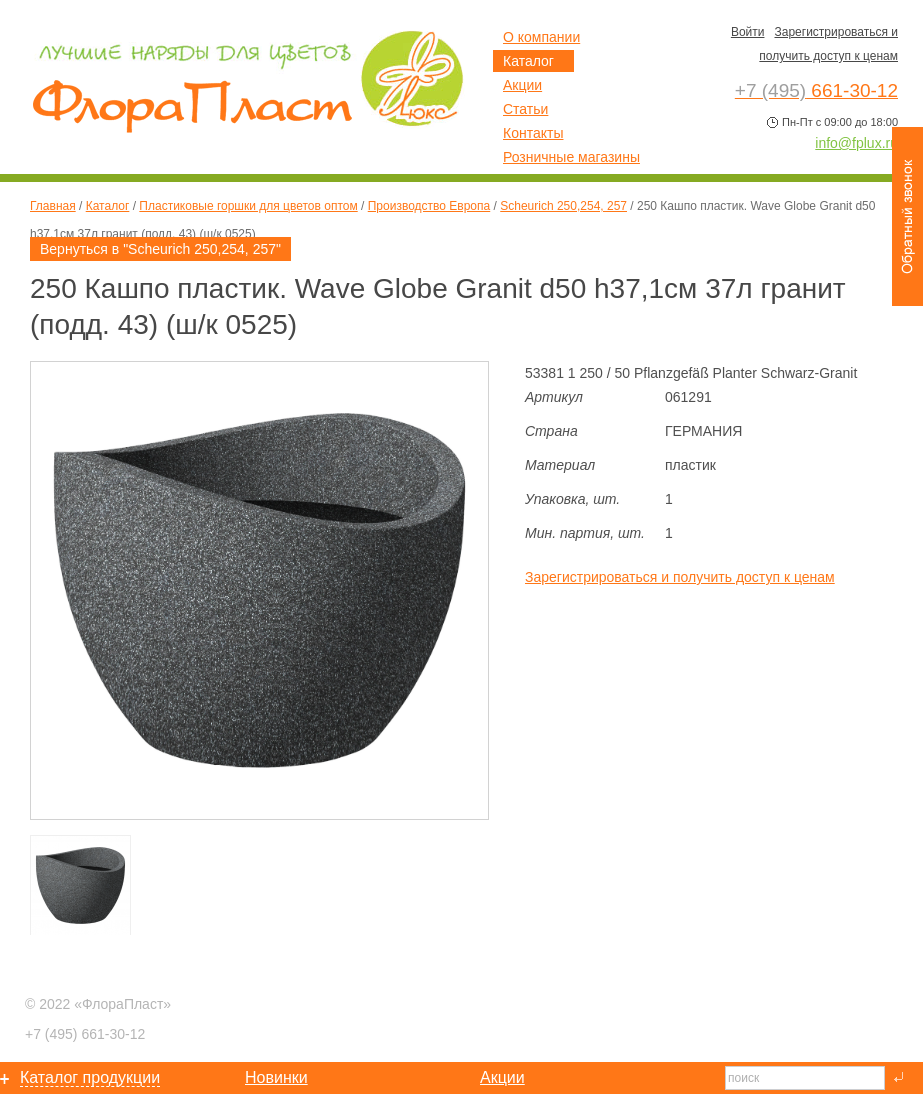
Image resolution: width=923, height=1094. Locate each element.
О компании (541, 37)
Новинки (276, 1077)
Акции (522, 85)
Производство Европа (429, 206)
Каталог (108, 206)
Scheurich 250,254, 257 (563, 206)
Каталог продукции (90, 1077)
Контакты (533, 133)
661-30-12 (85, 1034)
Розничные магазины (571, 157)
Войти (748, 32)
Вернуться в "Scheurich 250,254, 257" (160, 249)
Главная (53, 206)
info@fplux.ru (856, 143)
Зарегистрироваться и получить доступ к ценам (680, 577)
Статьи (525, 109)
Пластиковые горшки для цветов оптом (248, 206)
